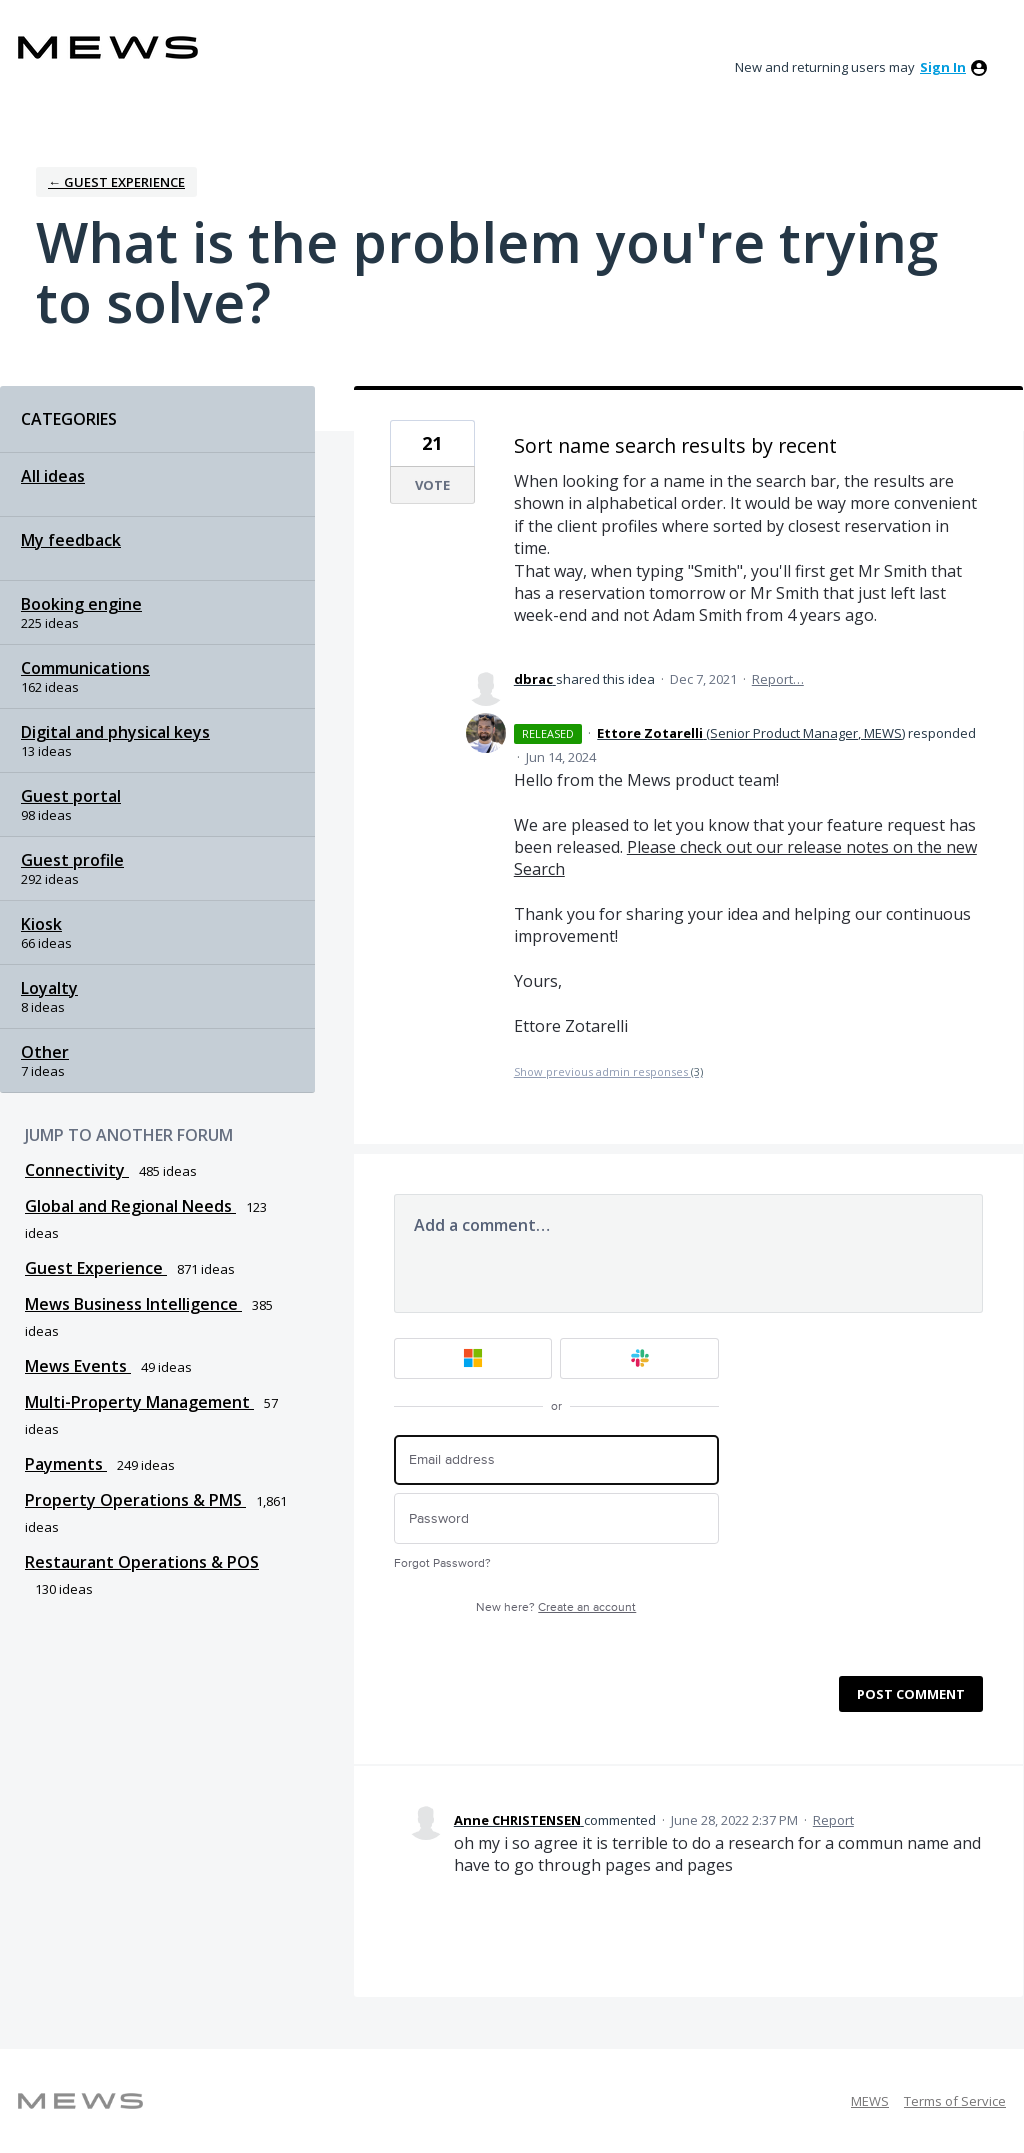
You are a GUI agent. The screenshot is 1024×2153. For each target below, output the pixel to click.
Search (539, 869)
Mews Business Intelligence (133, 1304)
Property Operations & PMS (135, 1500)
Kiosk (41, 924)
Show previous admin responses (608, 1071)
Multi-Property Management (139, 1402)
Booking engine (81, 604)
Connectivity (77, 1170)
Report (833, 1820)
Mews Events (78, 1366)
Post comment (911, 1694)
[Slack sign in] (639, 1358)
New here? (556, 1607)
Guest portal (71, 796)
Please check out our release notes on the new (802, 847)
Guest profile (72, 860)
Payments (66, 1464)
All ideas (53, 476)
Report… (778, 679)
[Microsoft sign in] (473, 1358)
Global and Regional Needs (130, 1206)
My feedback (71, 540)
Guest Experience (96, 1268)
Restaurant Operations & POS (142, 1562)
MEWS (870, 2101)
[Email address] (556, 1460)
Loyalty (49, 988)
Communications (85, 668)
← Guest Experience (116, 182)
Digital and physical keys (115, 732)
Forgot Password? (442, 1563)
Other (45, 1052)
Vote (432, 485)
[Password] (556, 1518)
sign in (943, 67)
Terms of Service (955, 2101)
